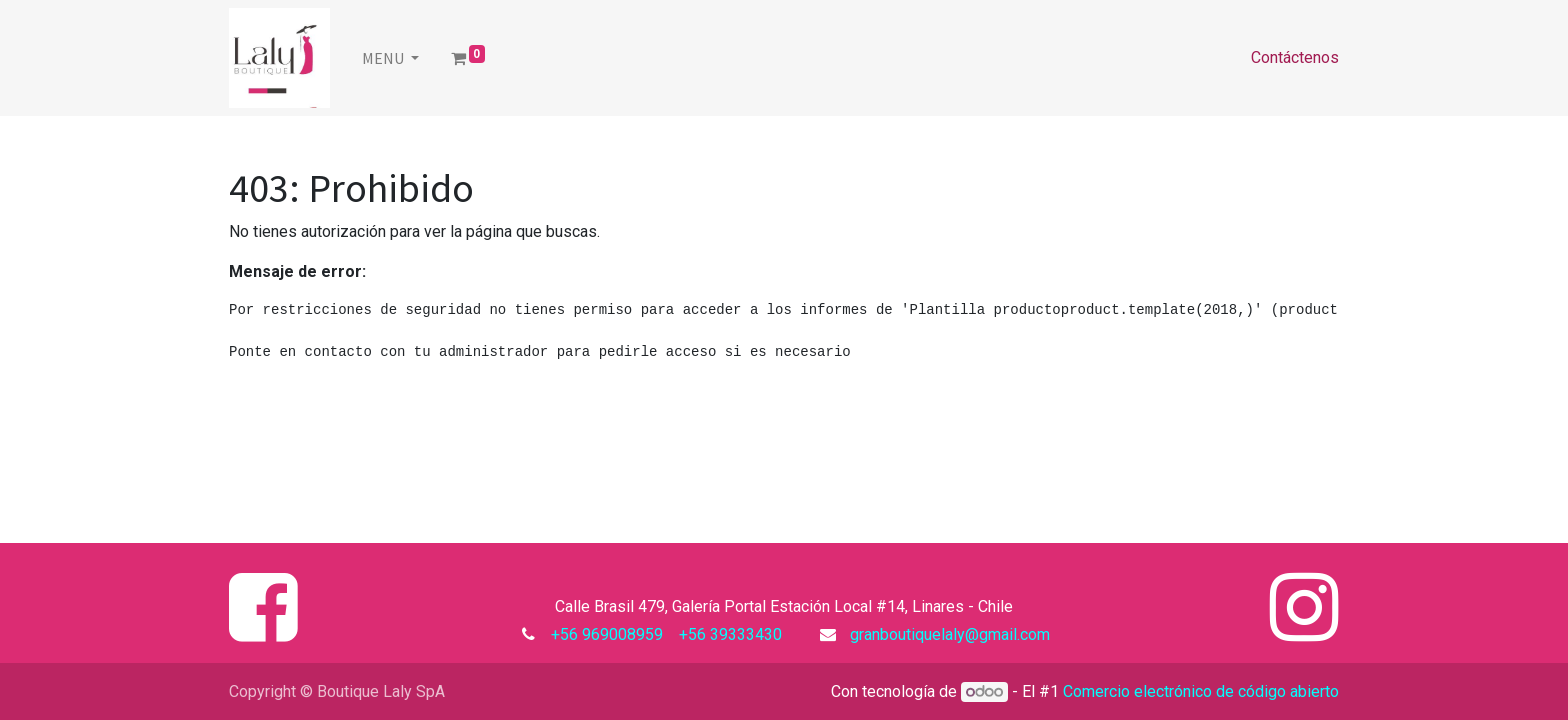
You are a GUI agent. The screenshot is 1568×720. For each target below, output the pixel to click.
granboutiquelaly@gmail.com (950, 634)
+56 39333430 (728, 634)
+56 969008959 (611, 634)
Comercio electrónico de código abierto (1201, 691)
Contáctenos (1295, 57)
